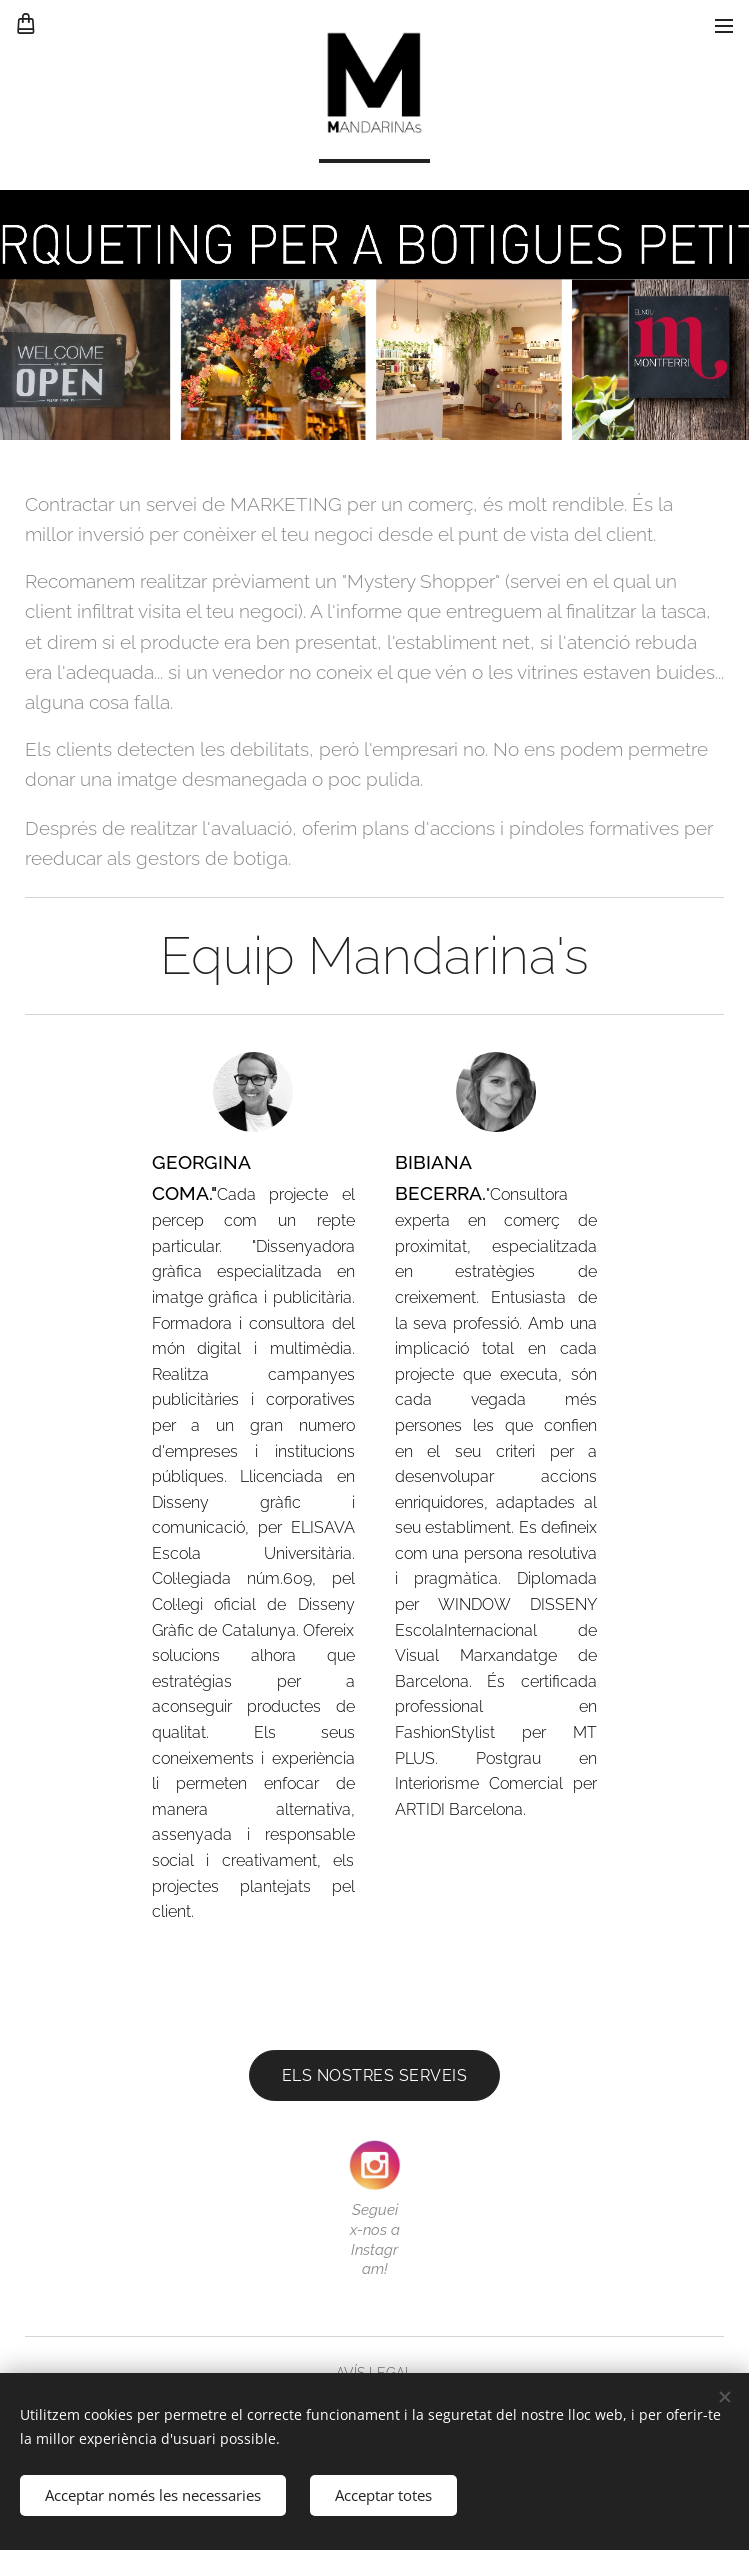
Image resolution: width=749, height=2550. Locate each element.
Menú (724, 26)
